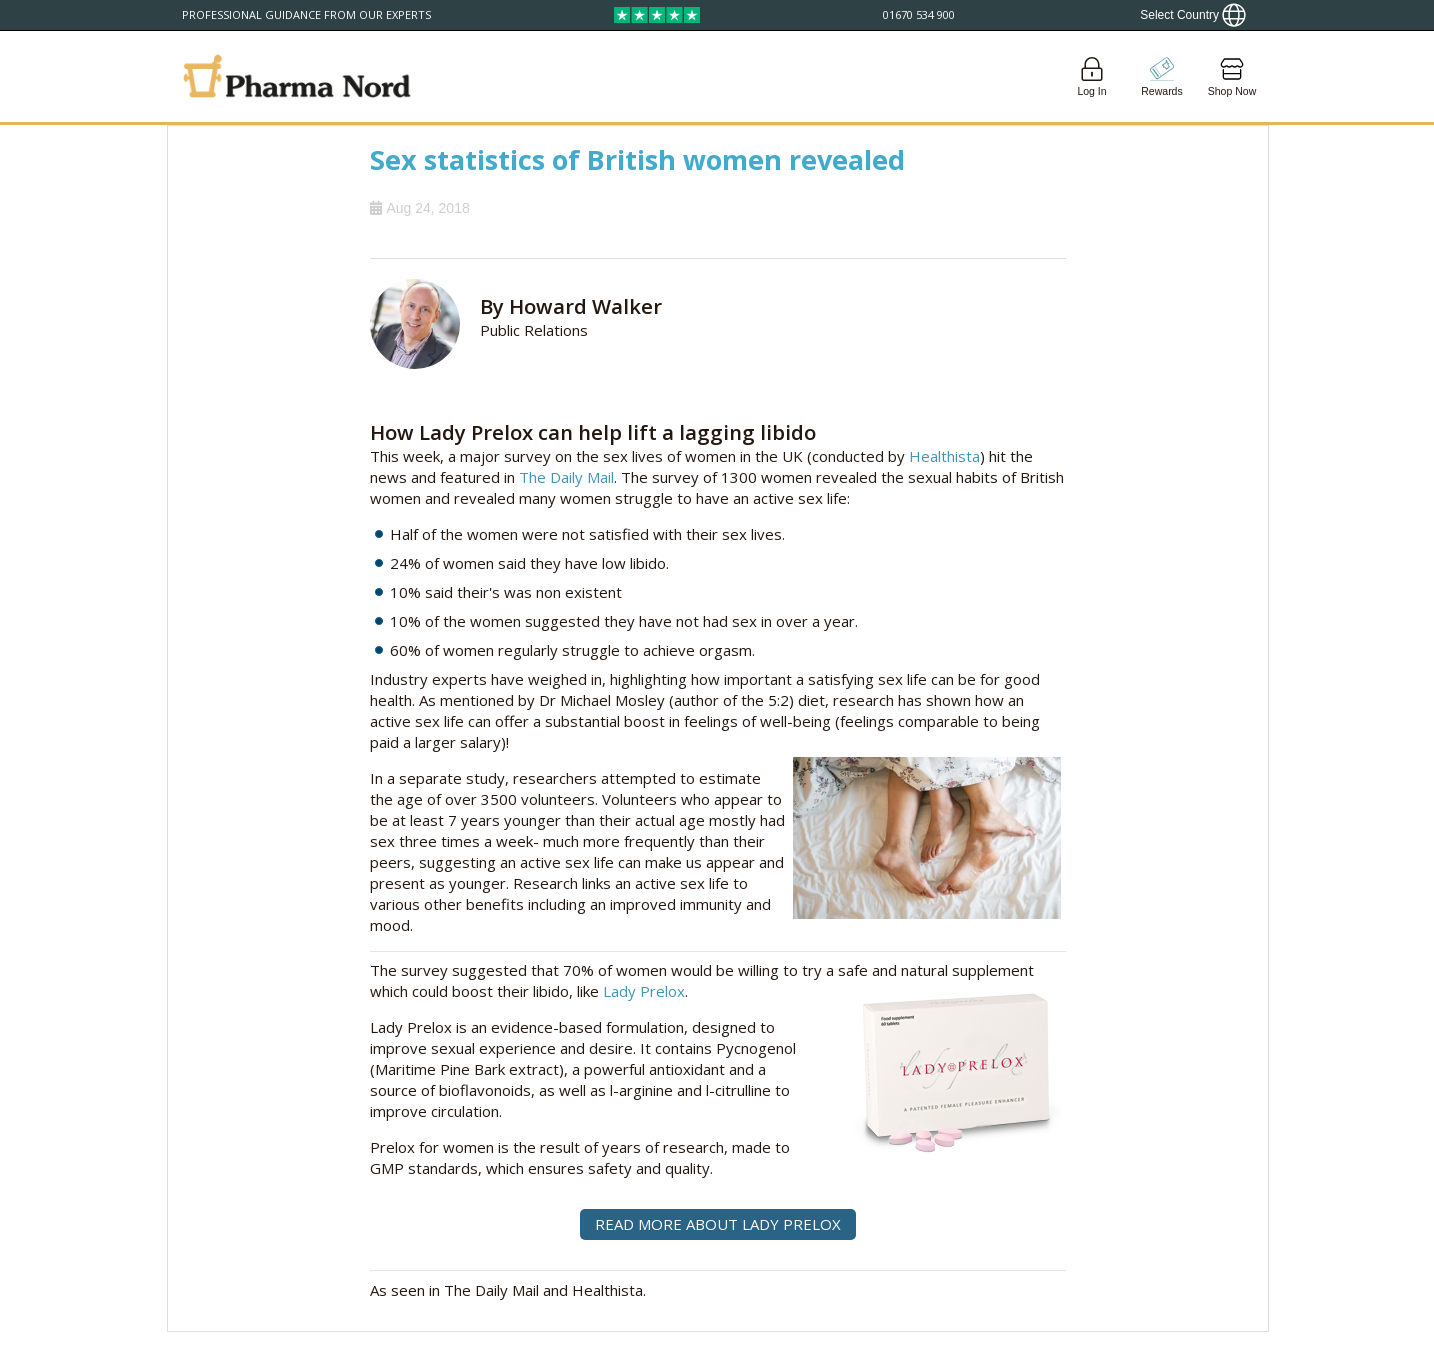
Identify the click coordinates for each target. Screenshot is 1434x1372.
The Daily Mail (566, 477)
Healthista (944, 456)
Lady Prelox (644, 991)
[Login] (1092, 76)
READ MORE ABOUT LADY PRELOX (718, 1224)
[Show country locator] (1193, 15)
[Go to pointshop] (1162, 76)
